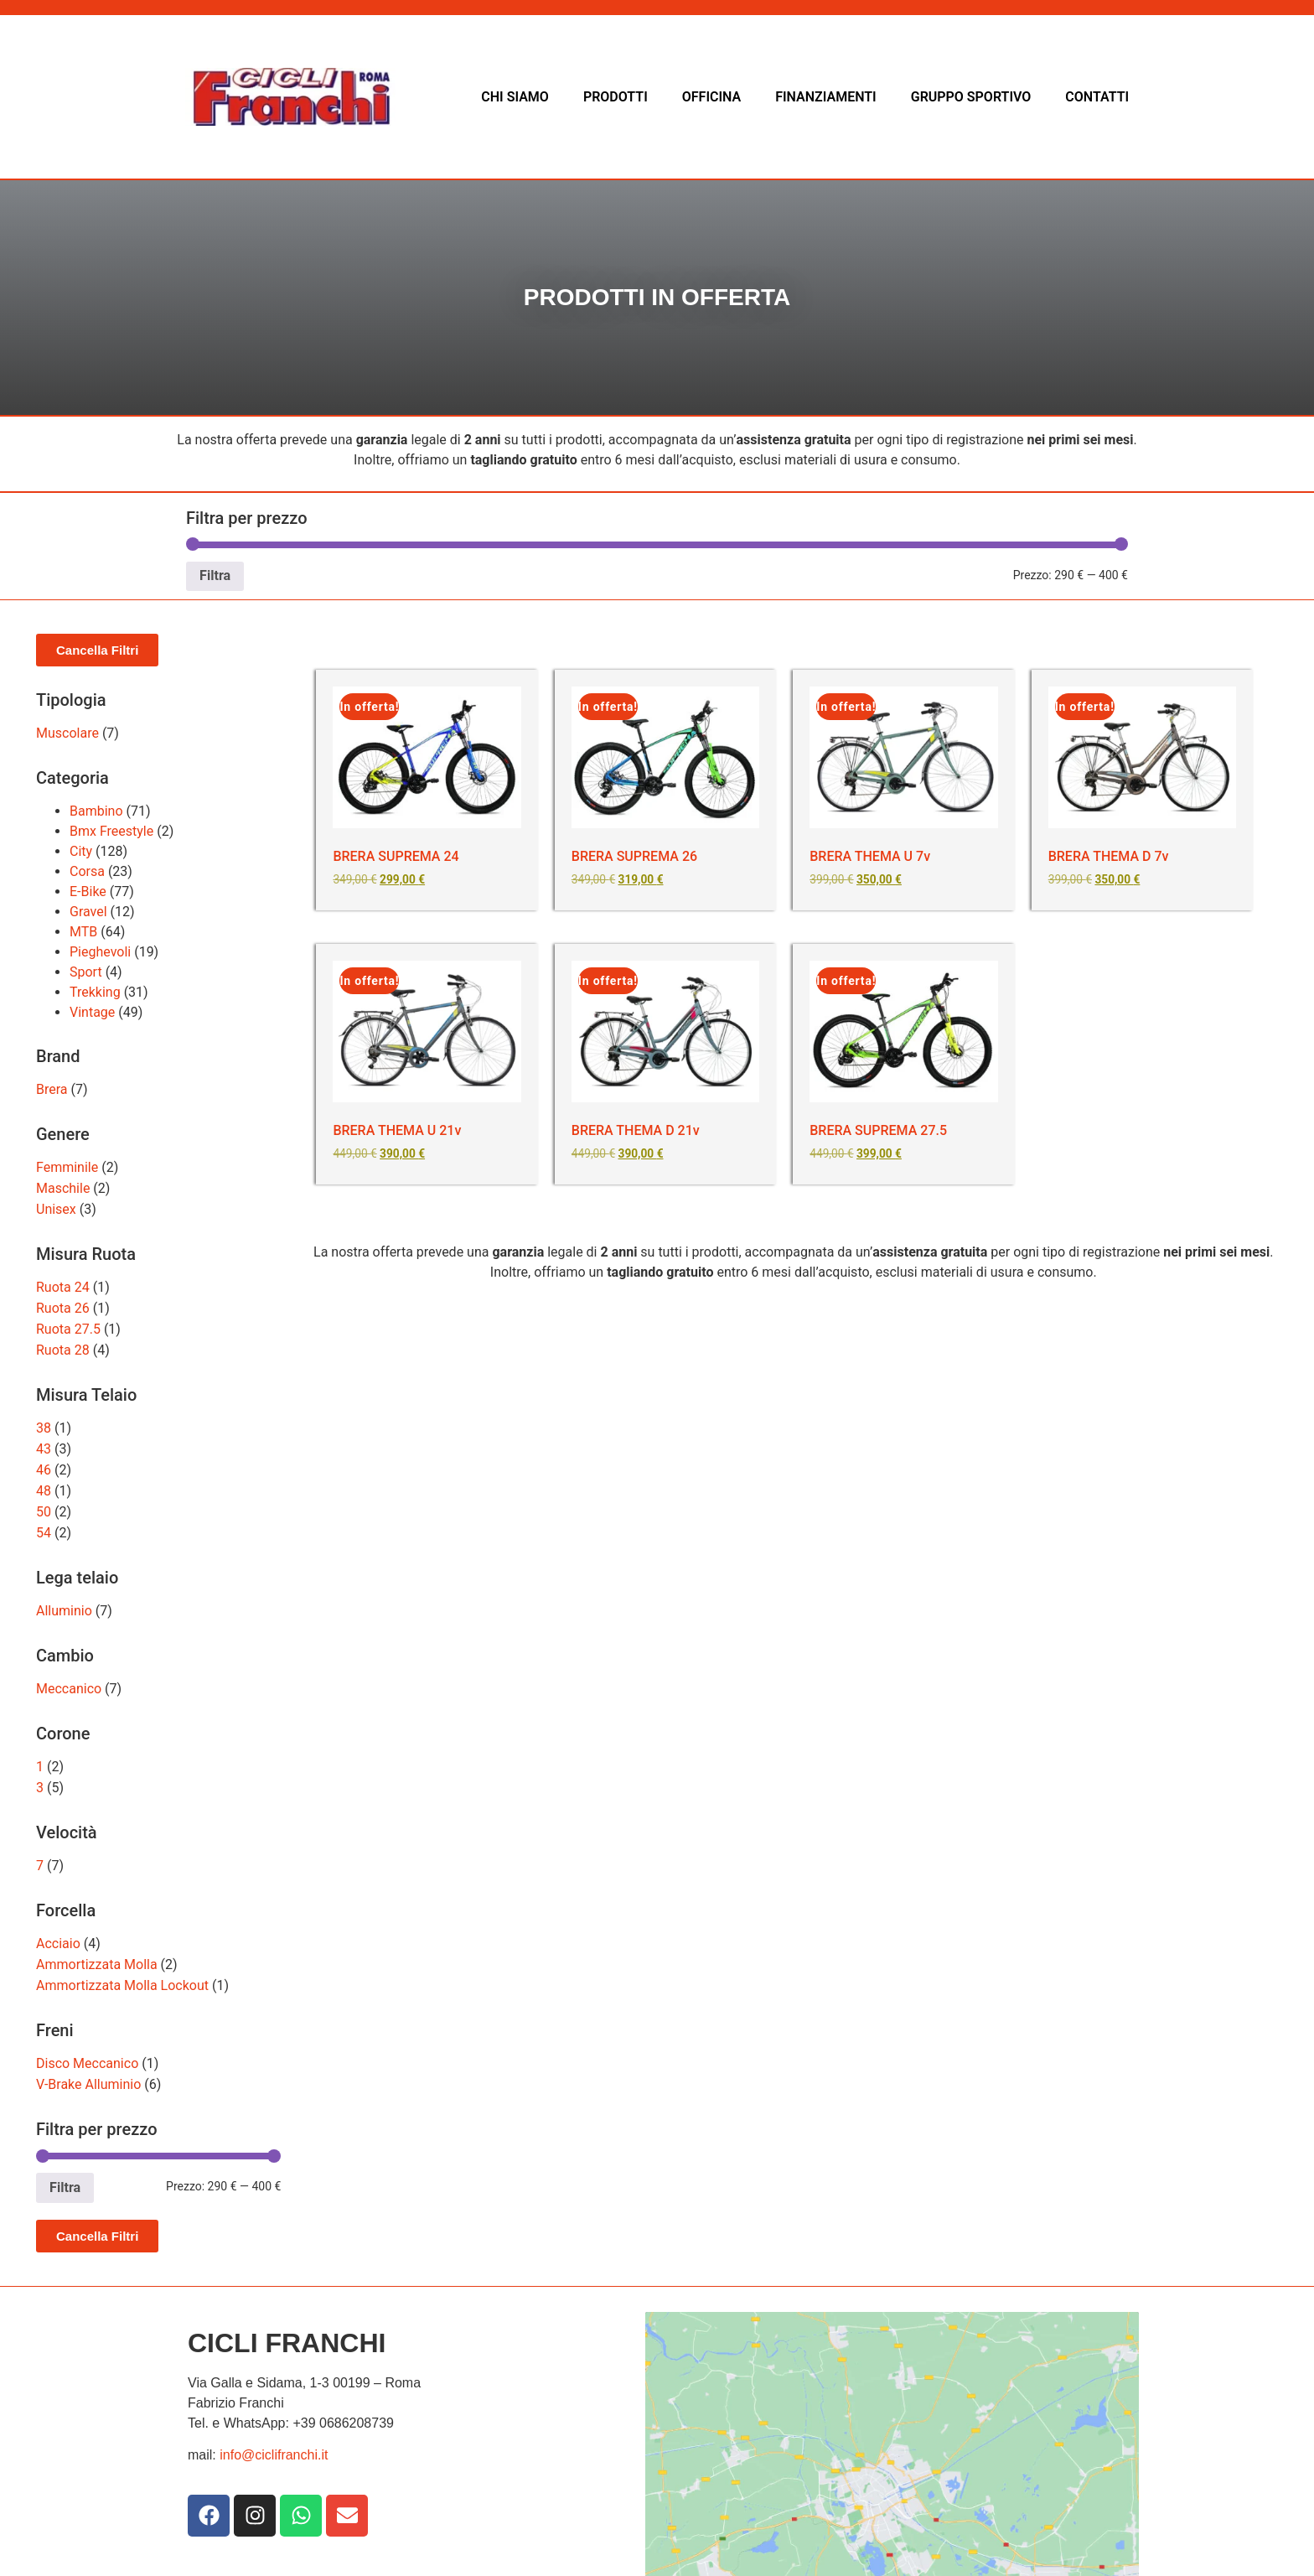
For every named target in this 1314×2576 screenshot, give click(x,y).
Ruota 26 (63, 1308)
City (81, 851)
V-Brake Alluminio (88, 2084)
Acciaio (58, 1943)
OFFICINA (711, 97)
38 (43, 1428)
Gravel (88, 912)
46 (43, 1470)
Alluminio (64, 1611)
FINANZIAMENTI (826, 97)
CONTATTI (1097, 97)
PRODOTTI (615, 97)
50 (43, 1512)
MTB (83, 932)
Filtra (214, 575)
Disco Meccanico (87, 2063)
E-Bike (88, 891)
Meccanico (68, 1689)
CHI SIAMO (515, 97)
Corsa (87, 871)
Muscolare (67, 733)
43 (43, 1449)
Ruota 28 (63, 1350)
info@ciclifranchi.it (274, 2455)
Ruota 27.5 (68, 1329)
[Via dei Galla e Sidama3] (892, 2437)
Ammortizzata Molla (97, 1964)
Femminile (67, 1167)
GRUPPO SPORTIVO (971, 97)
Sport (86, 972)
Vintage (92, 1012)
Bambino (96, 811)
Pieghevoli (100, 952)
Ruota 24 (63, 1287)
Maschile (63, 1188)
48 (43, 1491)
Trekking (95, 992)
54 (43, 1533)
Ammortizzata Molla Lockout (122, 1985)
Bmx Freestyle (111, 831)
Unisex (56, 1209)
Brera (52, 1089)
